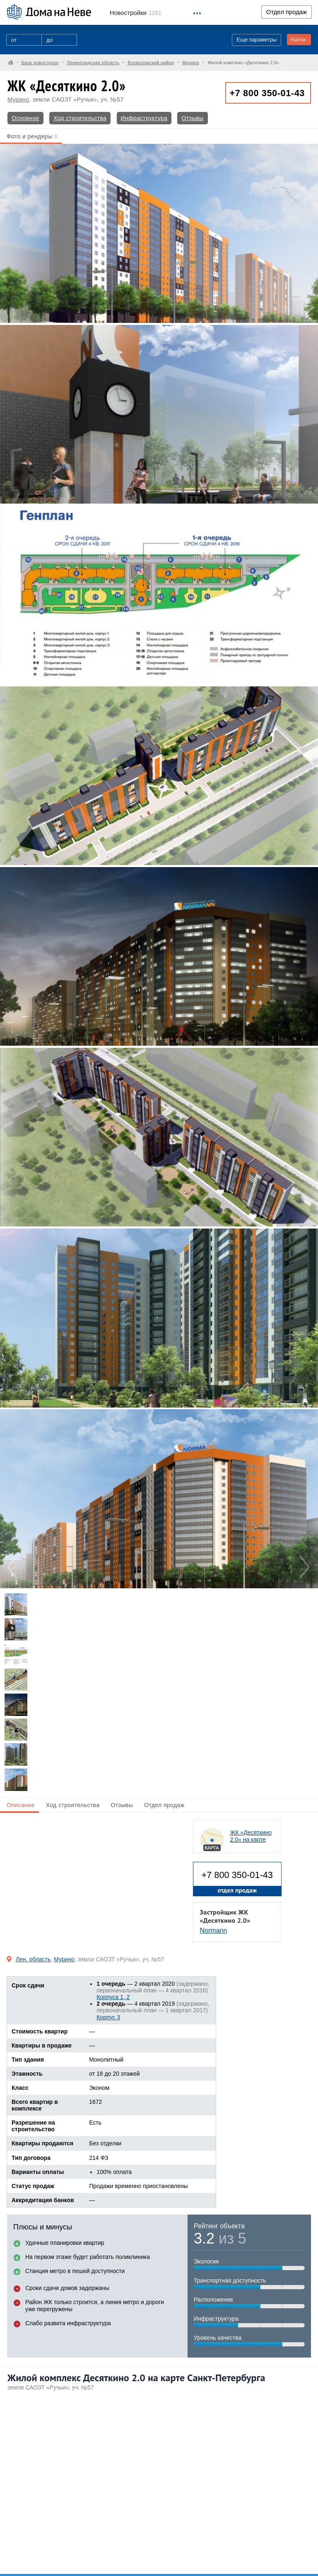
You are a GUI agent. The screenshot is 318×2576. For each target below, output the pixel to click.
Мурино (18, 99)
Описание (21, 1805)
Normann (213, 1930)
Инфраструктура (144, 118)
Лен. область (33, 1959)
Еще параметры (256, 39)
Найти (298, 39)
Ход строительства (79, 118)
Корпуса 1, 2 (113, 1997)
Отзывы (192, 118)
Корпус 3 (108, 2017)
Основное (25, 118)
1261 (135, 13)
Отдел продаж (286, 12)
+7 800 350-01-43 (267, 93)
